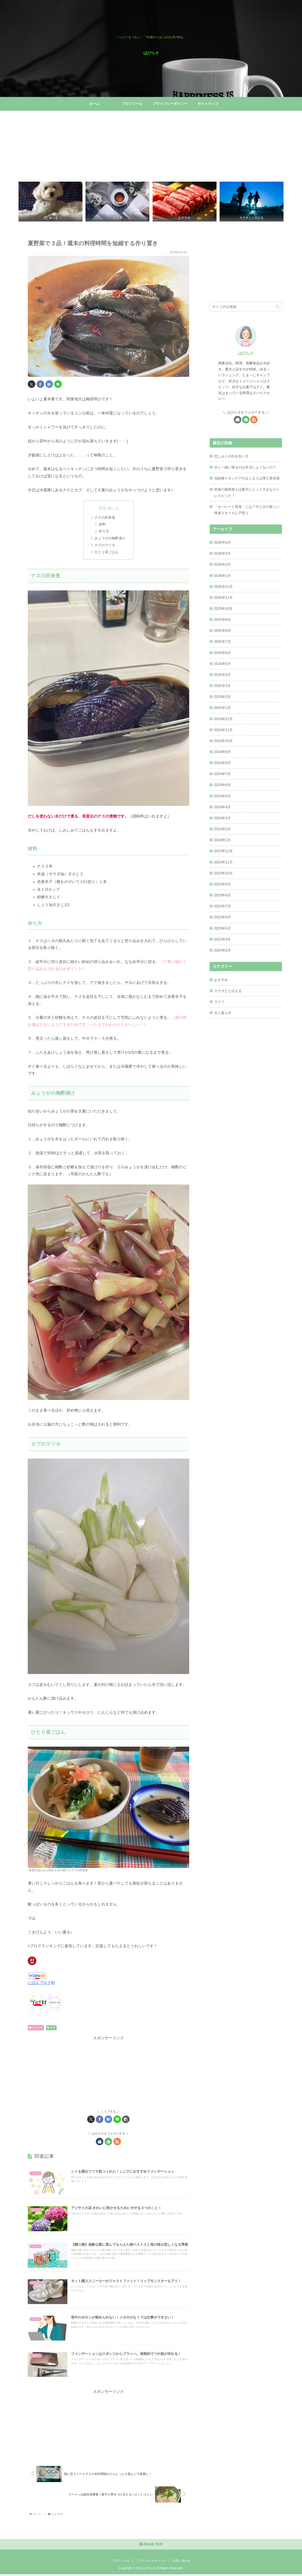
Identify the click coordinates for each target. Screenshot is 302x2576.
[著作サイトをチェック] (99, 2142)
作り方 (104, 532)
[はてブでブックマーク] (49, 384)
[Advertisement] (151, 145)
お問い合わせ (181, 2562)
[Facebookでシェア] (40, 384)
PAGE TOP (151, 2546)
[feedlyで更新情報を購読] (108, 2142)
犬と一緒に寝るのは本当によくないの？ (245, 467)
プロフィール (121, 2562)
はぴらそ (246, 353)
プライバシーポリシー (151, 2562)
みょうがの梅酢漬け (110, 539)
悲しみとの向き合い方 (231, 456)
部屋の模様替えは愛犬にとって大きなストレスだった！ (247, 492)
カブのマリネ (105, 546)
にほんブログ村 (41, 1983)
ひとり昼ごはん (107, 553)
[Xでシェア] (31, 384)
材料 (102, 525)
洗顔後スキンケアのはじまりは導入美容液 (247, 478)
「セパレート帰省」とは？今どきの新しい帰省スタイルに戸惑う (247, 510)
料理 (51, 2028)
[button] (126, 2120)
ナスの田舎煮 (105, 518)
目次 (102, 508)
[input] (246, 307)
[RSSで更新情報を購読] (117, 2142)
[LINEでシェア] (58, 384)
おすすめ (36, 2028)
